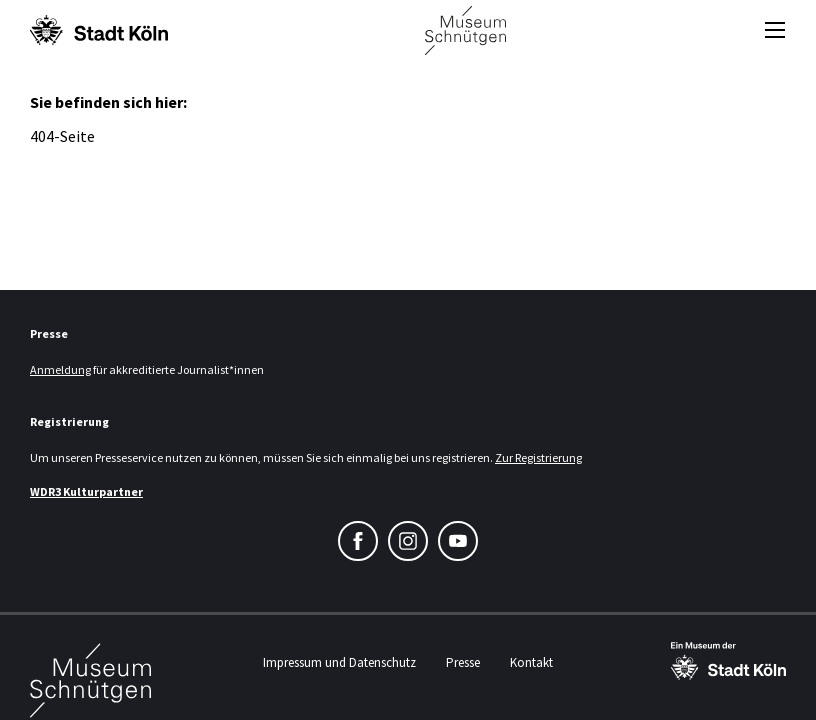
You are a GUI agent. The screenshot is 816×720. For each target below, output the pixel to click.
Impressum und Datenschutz (339, 662)
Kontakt (531, 662)
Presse (463, 662)
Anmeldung (60, 369)
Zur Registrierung (538, 457)
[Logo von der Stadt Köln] (99, 30)
